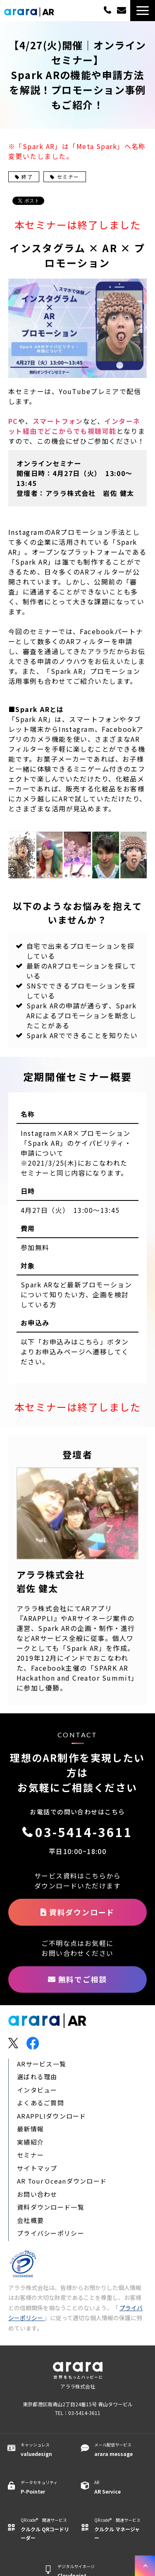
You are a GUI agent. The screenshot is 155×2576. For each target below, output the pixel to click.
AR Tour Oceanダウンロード (62, 2181)
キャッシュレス (45, 2449)
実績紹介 (30, 2142)
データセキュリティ (45, 2487)
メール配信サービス (118, 2449)
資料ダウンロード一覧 (50, 2207)
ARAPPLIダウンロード (51, 2116)
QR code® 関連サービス (45, 2529)
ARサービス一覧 (41, 2063)
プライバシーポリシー (50, 2233)
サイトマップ (37, 2168)
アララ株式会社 (77, 2386)
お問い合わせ (37, 2194)
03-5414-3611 (107, 9)
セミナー (64, 176)
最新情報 (30, 2128)
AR (118, 2487)
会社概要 (30, 2220)
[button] (142, 10)
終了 (24, 176)
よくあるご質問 (40, 2102)
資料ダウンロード (81, 1912)
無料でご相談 (122, 10)
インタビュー (37, 2089)
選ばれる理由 (37, 2076)
